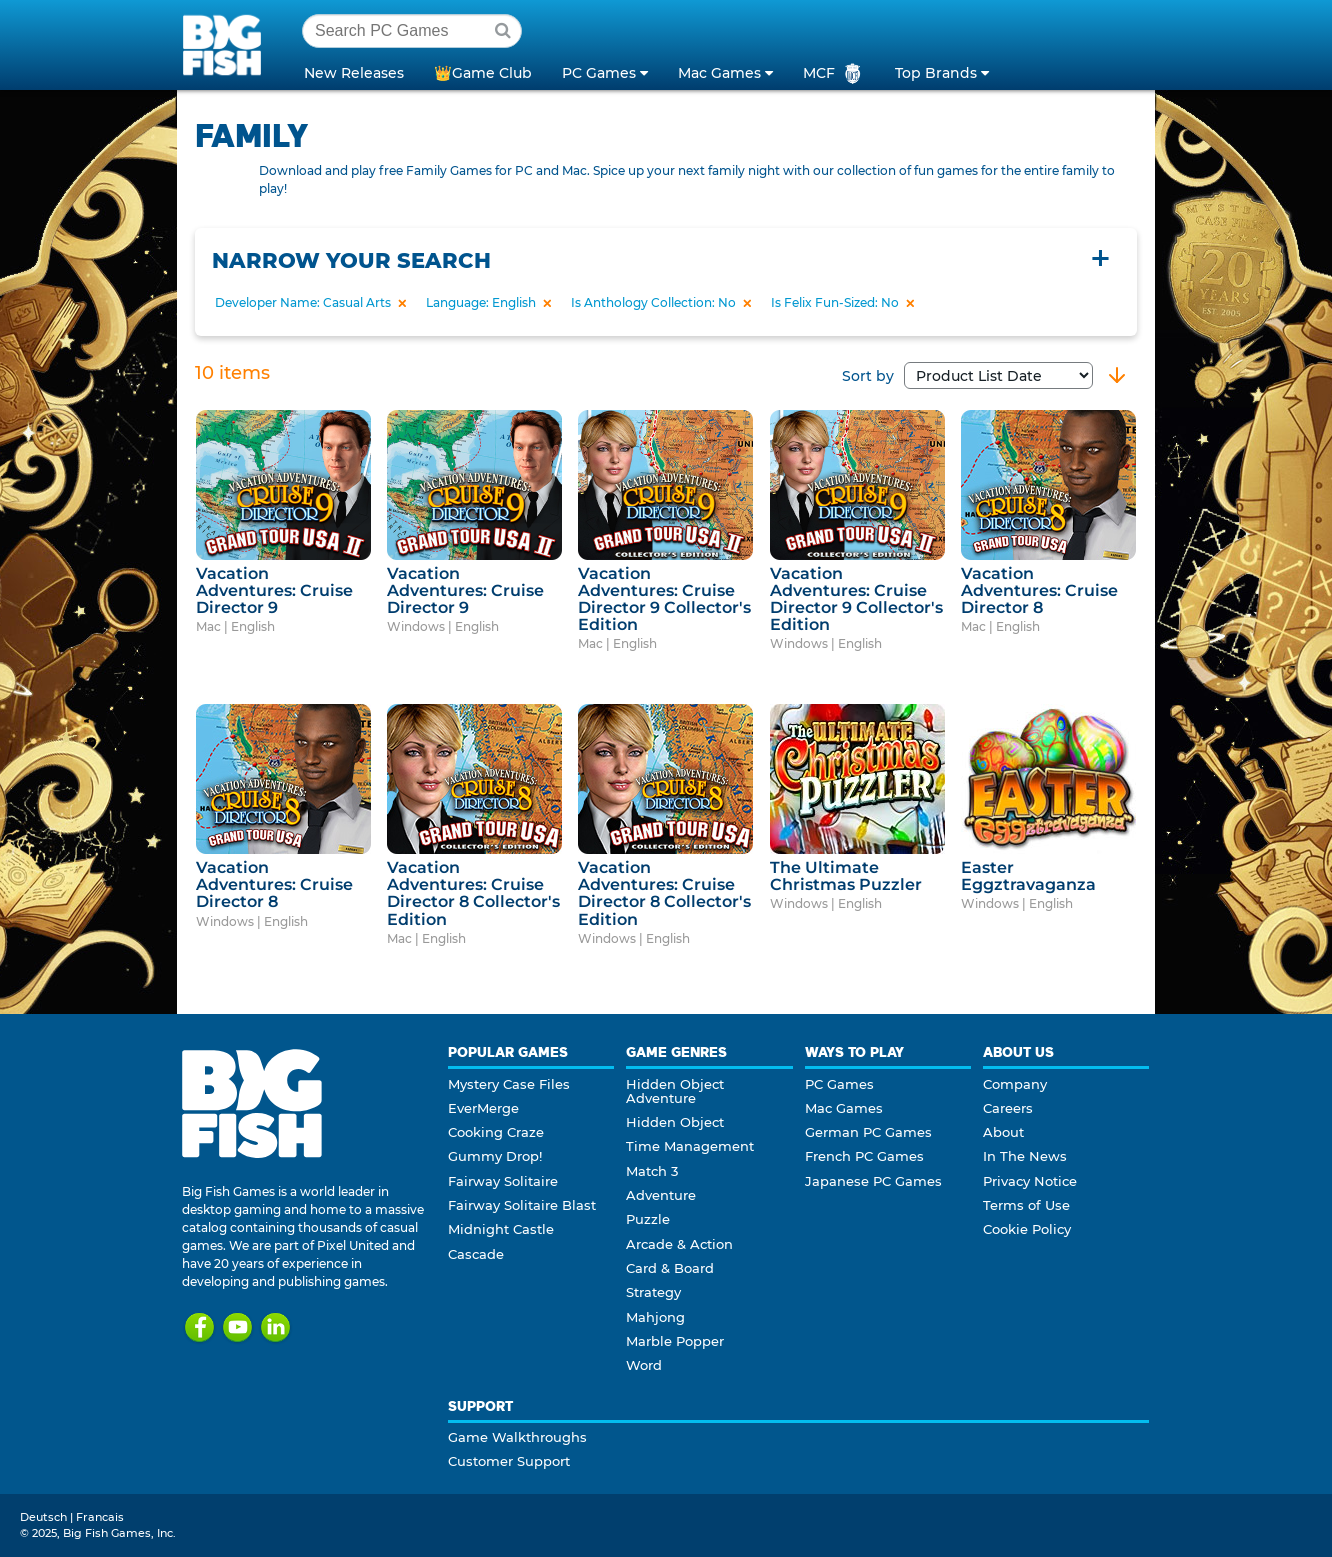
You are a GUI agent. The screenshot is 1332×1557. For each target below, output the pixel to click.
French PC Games (864, 1156)
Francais (100, 1517)
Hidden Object (675, 1122)
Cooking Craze (496, 1132)
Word (644, 1365)
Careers (1008, 1108)
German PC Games (868, 1132)
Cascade (476, 1254)
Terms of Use (1026, 1205)
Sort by (967, 376)
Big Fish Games (226, 44)
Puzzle (648, 1219)
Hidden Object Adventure (675, 1091)
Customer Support (509, 1461)
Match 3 (652, 1171)
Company (1015, 1084)
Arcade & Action (679, 1244)
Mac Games (844, 1108)
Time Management (690, 1146)
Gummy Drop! (495, 1156)
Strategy (653, 1292)
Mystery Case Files (509, 1084)
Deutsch (43, 1517)
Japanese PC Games (873, 1181)
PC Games (839, 1084)
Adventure (661, 1195)
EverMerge (483, 1108)
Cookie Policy (1027, 1229)
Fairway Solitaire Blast (522, 1205)
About (1003, 1132)
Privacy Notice (1030, 1181)
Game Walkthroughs (517, 1437)
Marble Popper (675, 1341)
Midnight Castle (501, 1229)
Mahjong (655, 1317)
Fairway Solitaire (503, 1181)
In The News (1025, 1156)
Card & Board (670, 1268)
